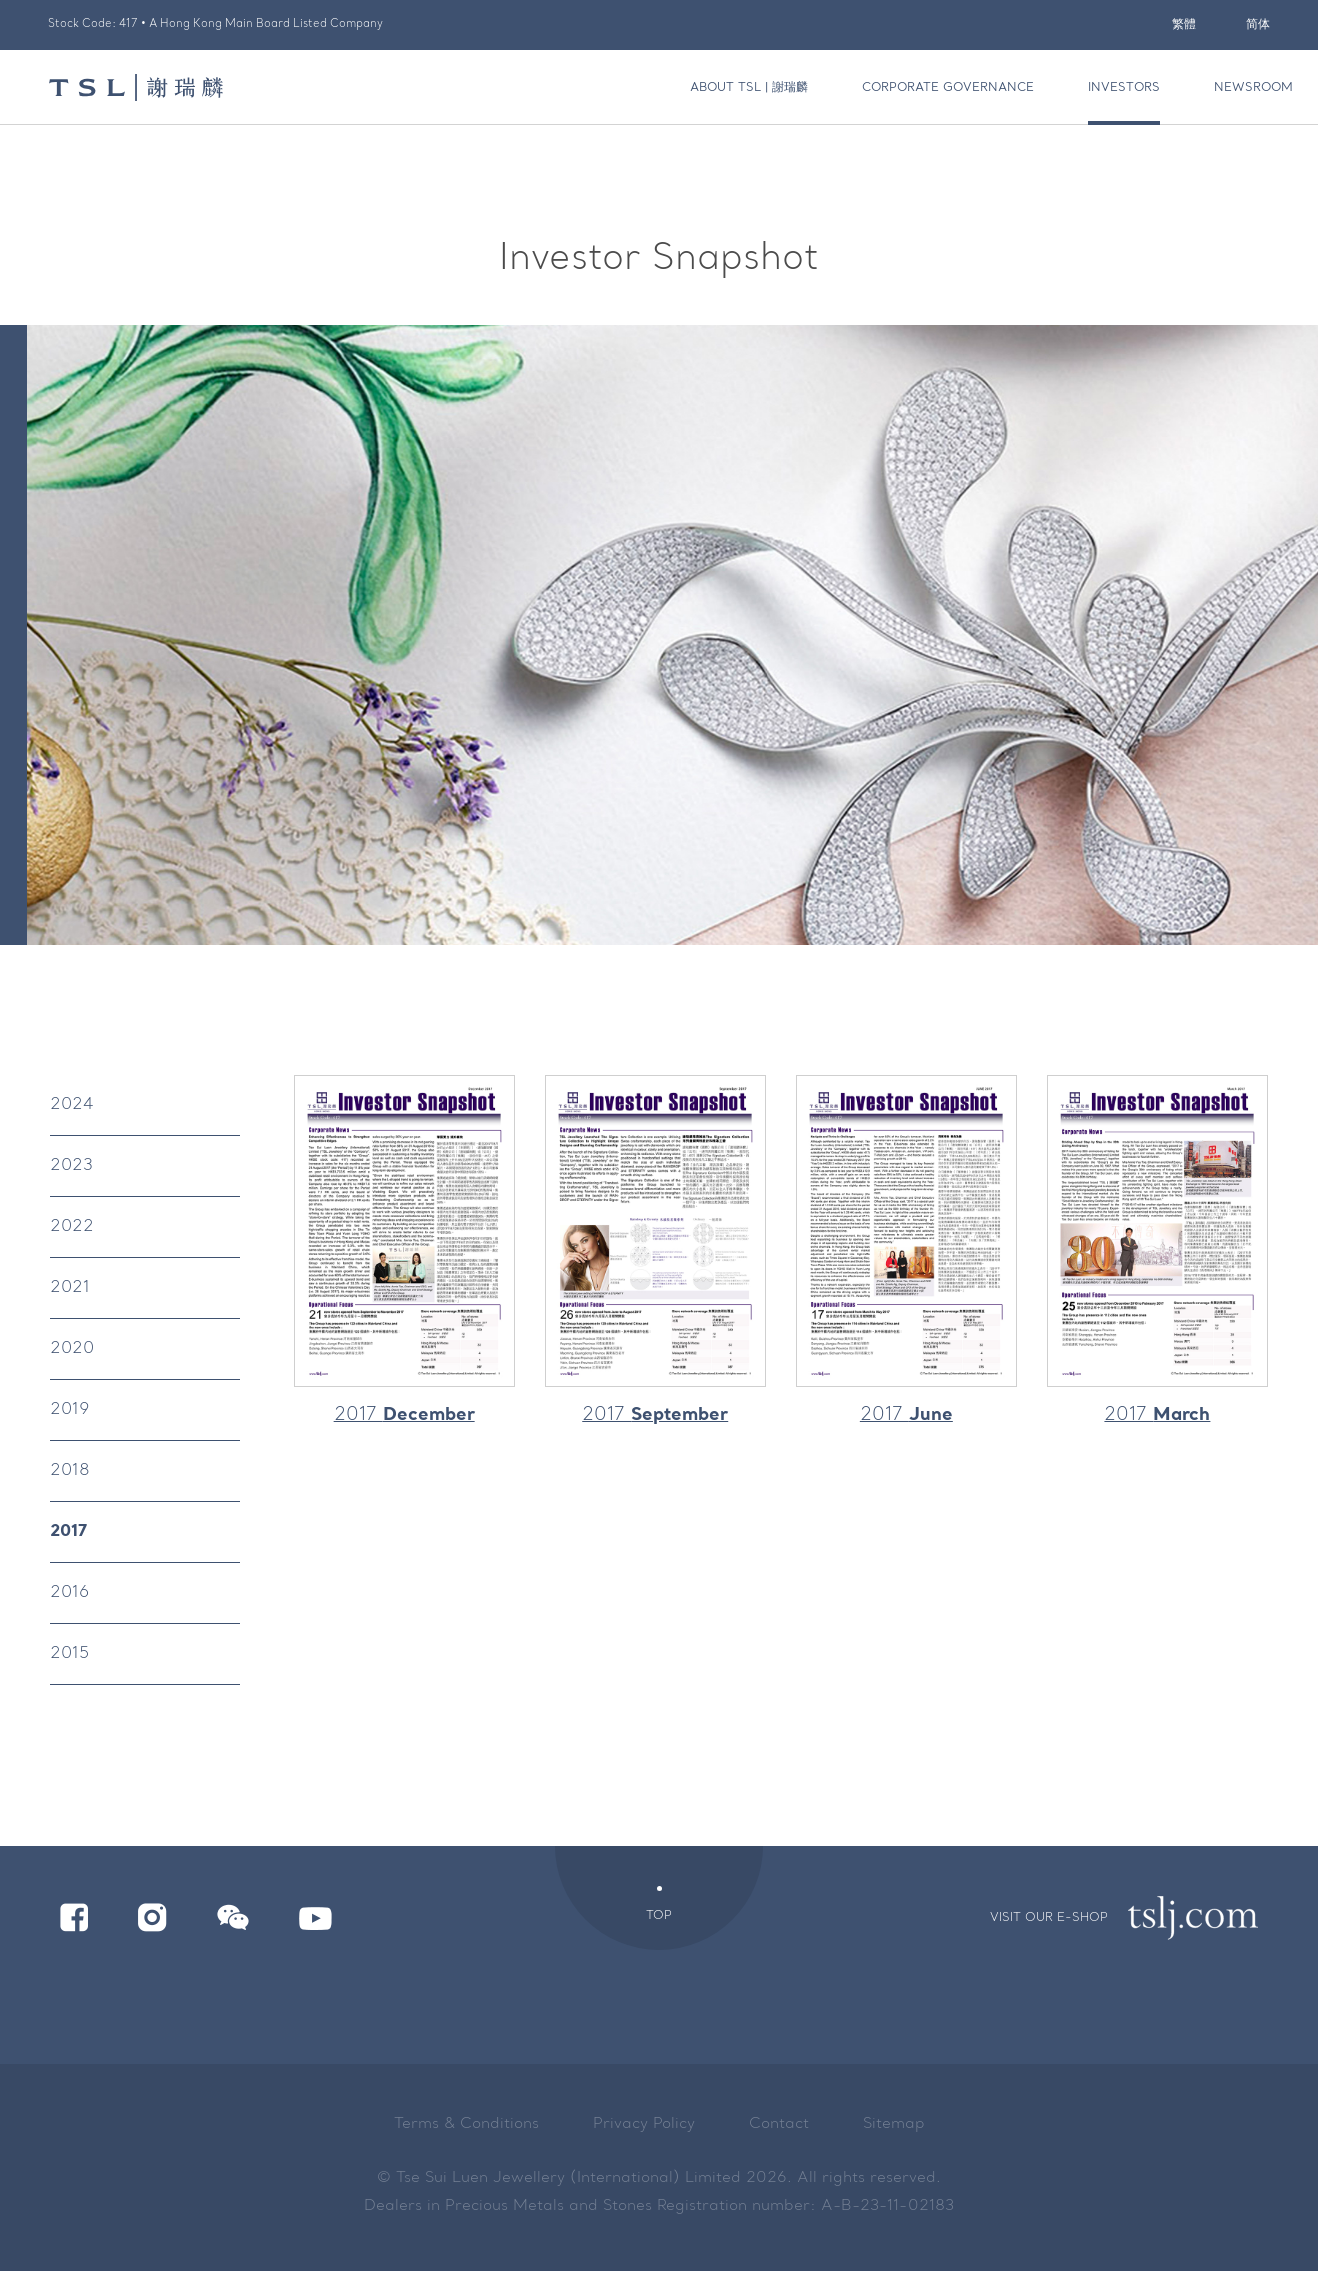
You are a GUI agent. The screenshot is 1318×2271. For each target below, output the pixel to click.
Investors (1124, 88)
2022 (72, 1227)
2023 (71, 1166)
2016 (69, 1593)
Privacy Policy (644, 2124)
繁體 (1184, 25)
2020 (72, 1349)
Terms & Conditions (466, 2124)
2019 (69, 1410)
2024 (71, 1105)
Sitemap (894, 2124)
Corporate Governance (948, 88)
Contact (779, 2124)
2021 (70, 1288)
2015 (69, 1654)
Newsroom (1253, 88)
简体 (1258, 25)
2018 (70, 1471)
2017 (68, 1532)
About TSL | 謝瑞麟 (749, 88)
